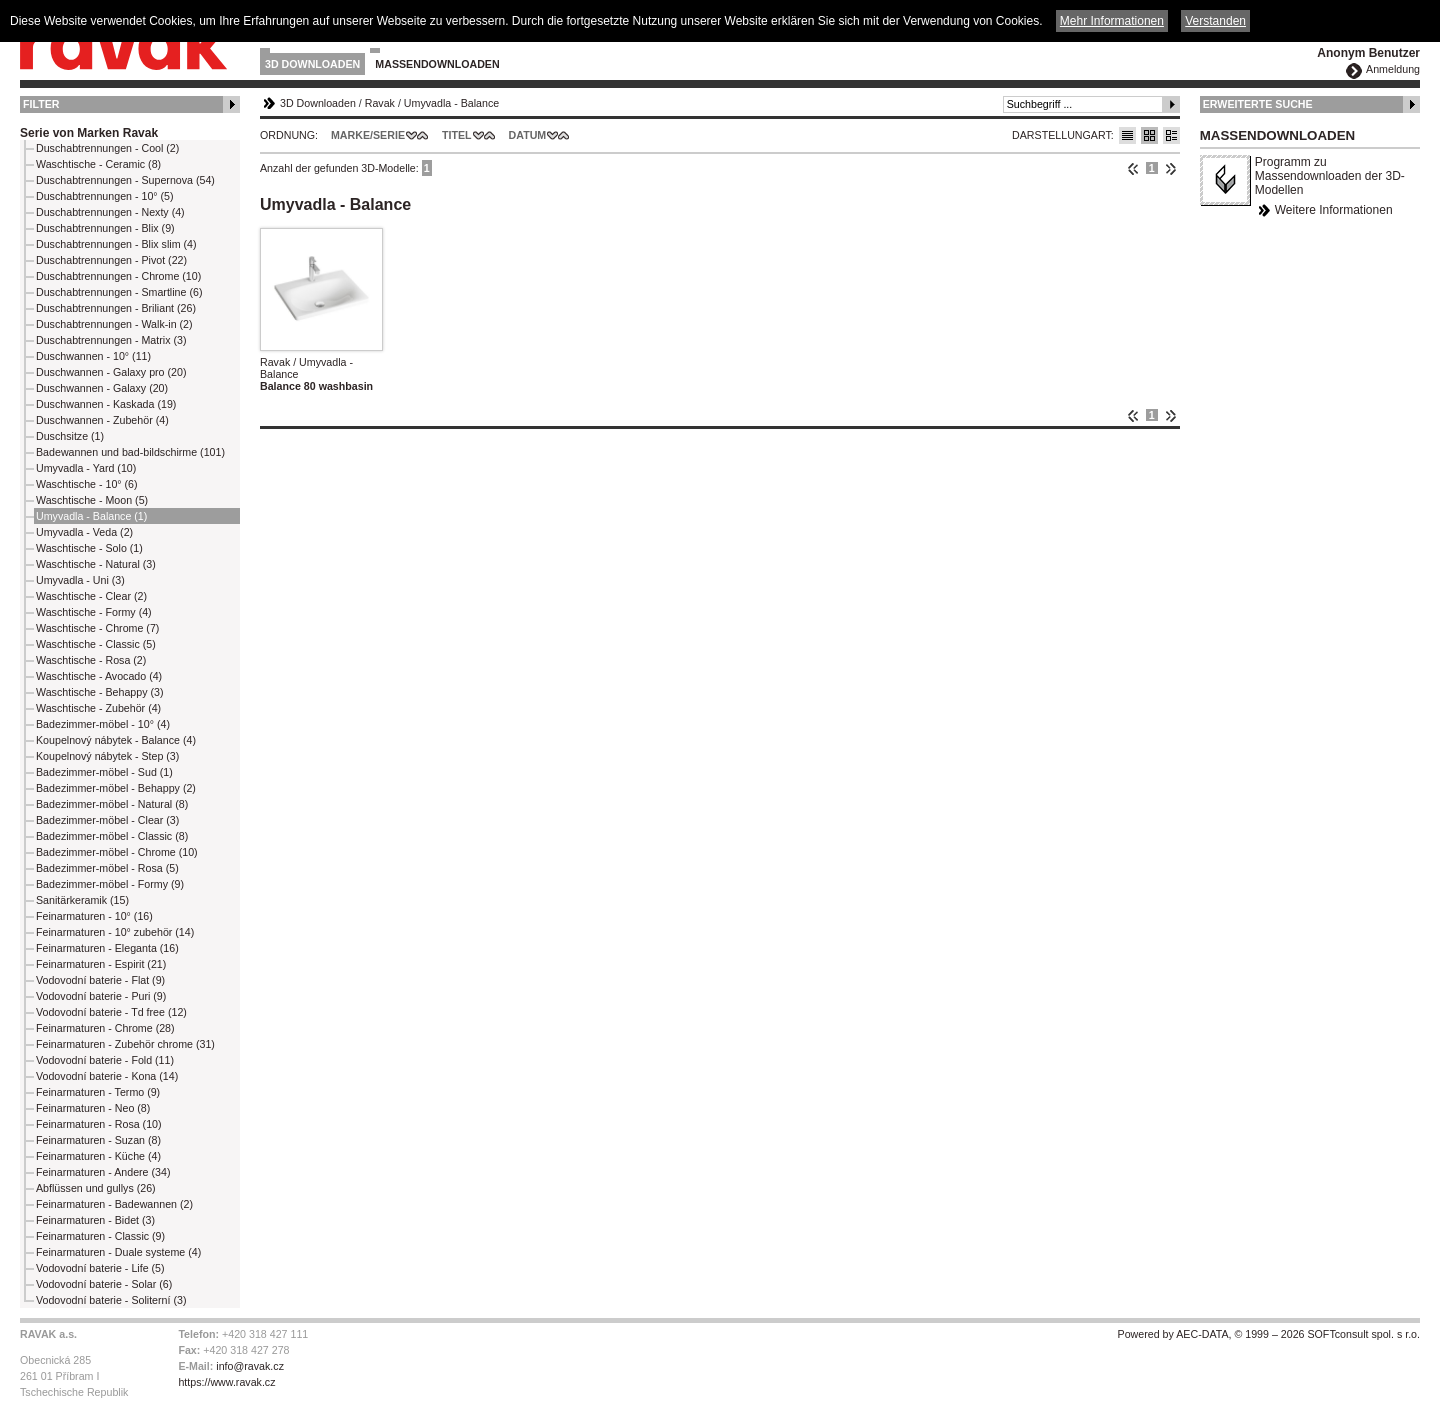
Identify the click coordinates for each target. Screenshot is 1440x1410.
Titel (457, 135)
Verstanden (1215, 21)
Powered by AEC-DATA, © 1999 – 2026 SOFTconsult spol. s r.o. (1269, 1334)
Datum (528, 135)
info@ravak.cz (250, 1366)
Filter (41, 104)
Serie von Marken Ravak (89, 133)
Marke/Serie (368, 135)
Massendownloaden (437, 64)
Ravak (380, 103)
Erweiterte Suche (1258, 104)
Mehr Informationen (1112, 21)
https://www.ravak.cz (226, 1382)
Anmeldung (1393, 69)
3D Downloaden (312, 64)
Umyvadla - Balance (451, 103)
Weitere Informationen (1334, 210)
